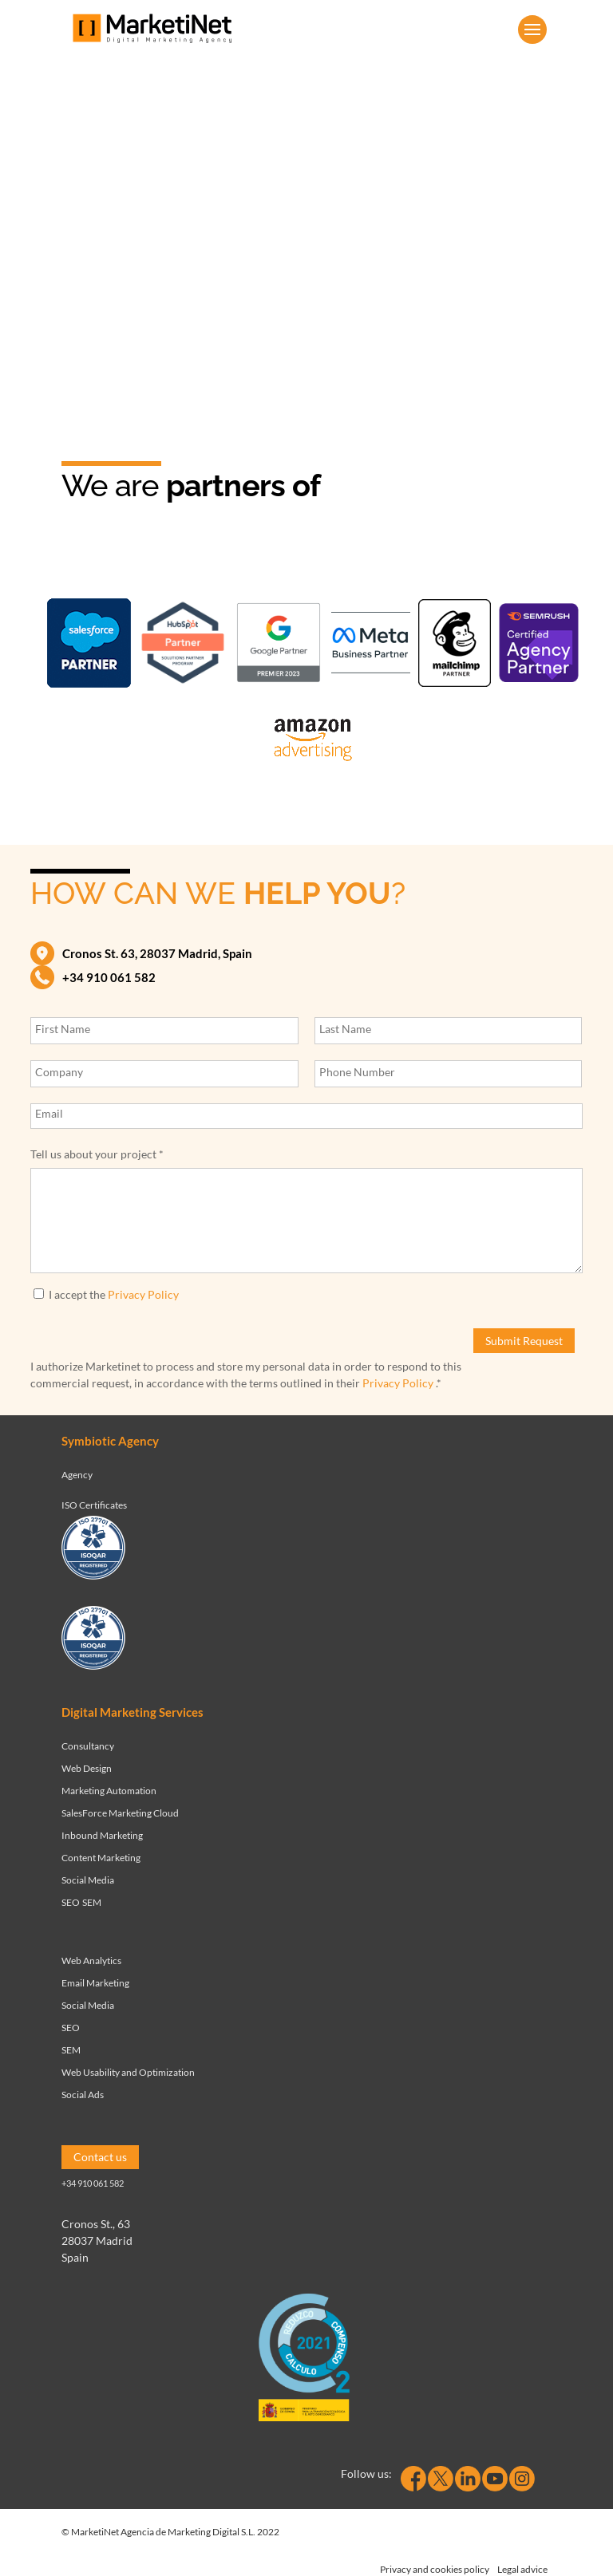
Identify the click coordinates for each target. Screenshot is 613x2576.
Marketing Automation (108, 1791)
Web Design (86, 1768)
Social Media (87, 1880)
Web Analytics (91, 1961)
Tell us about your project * (97, 1154)
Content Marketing (100, 1858)
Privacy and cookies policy (434, 2569)
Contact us (100, 2157)
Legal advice (522, 2569)
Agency (77, 1475)
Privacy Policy (143, 1294)
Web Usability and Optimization (128, 2072)
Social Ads (82, 2095)
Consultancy (87, 1746)
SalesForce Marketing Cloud (120, 1813)
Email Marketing (95, 1983)
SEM (91, 1902)
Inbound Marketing (102, 1835)
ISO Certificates (94, 1505)
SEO (70, 1902)
